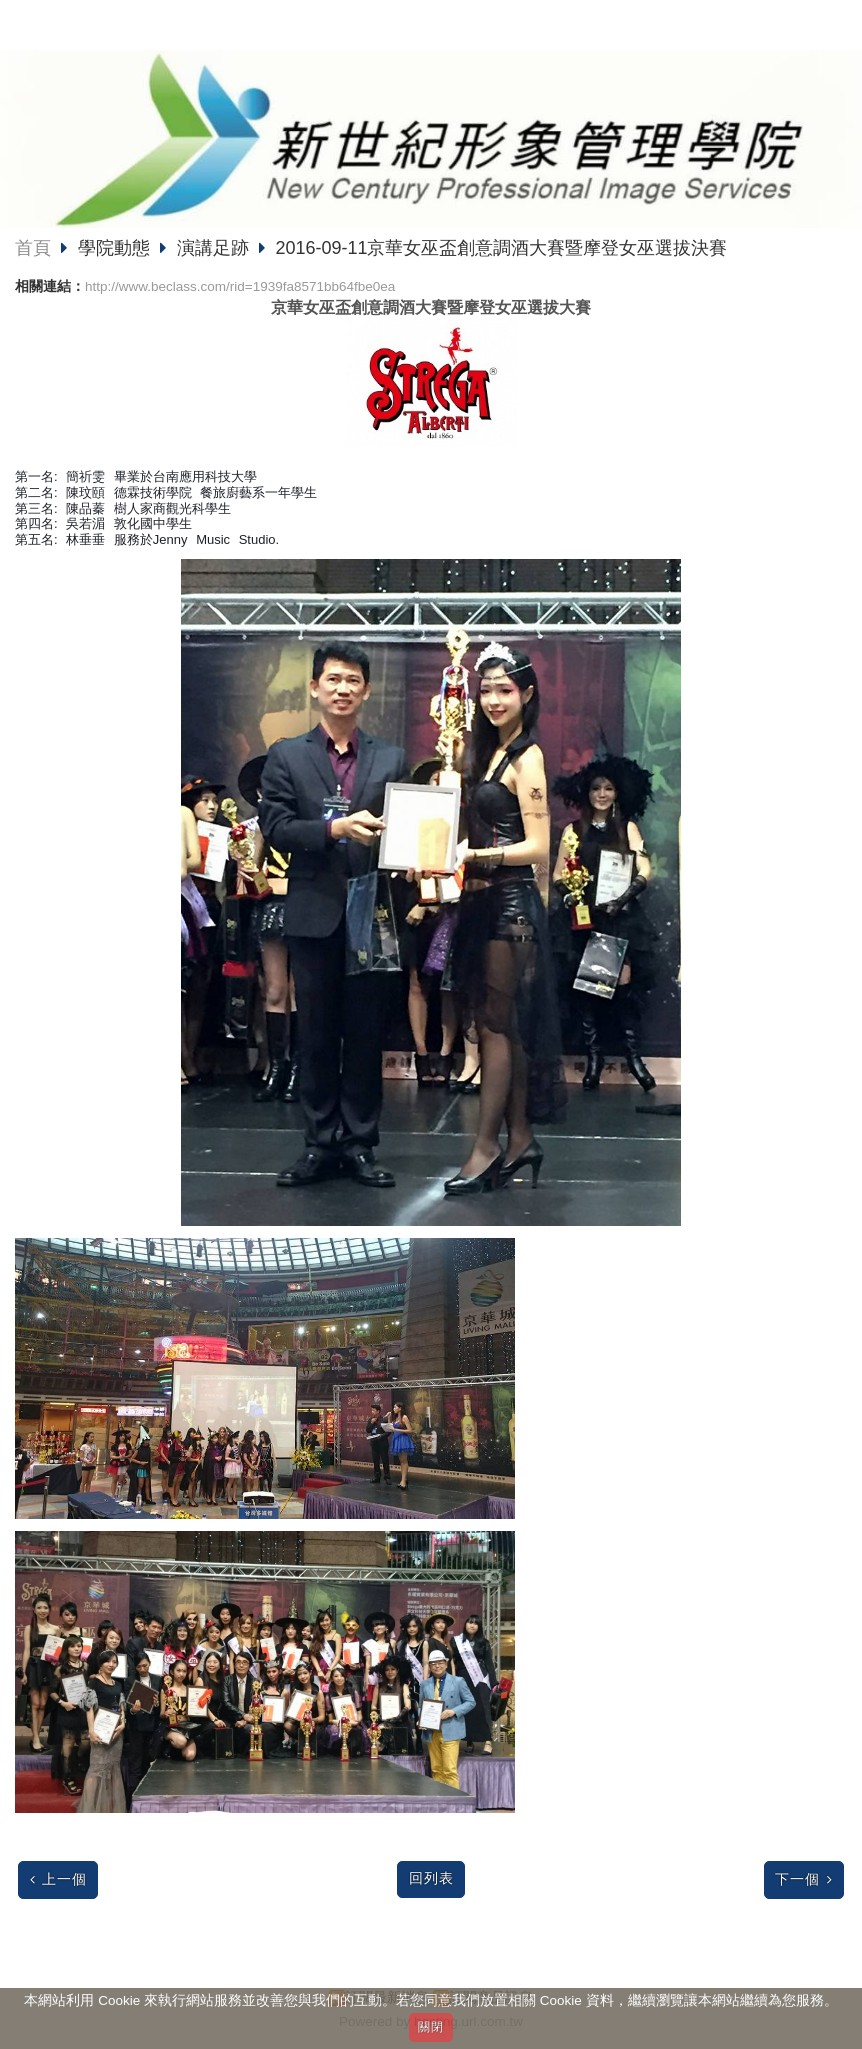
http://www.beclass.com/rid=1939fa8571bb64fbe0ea (240, 286)
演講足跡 (213, 248)
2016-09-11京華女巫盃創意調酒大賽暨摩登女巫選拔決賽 (501, 248)
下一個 (797, 1879)
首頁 (33, 248)
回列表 (431, 1878)
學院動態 (116, 248)
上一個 (64, 1879)
